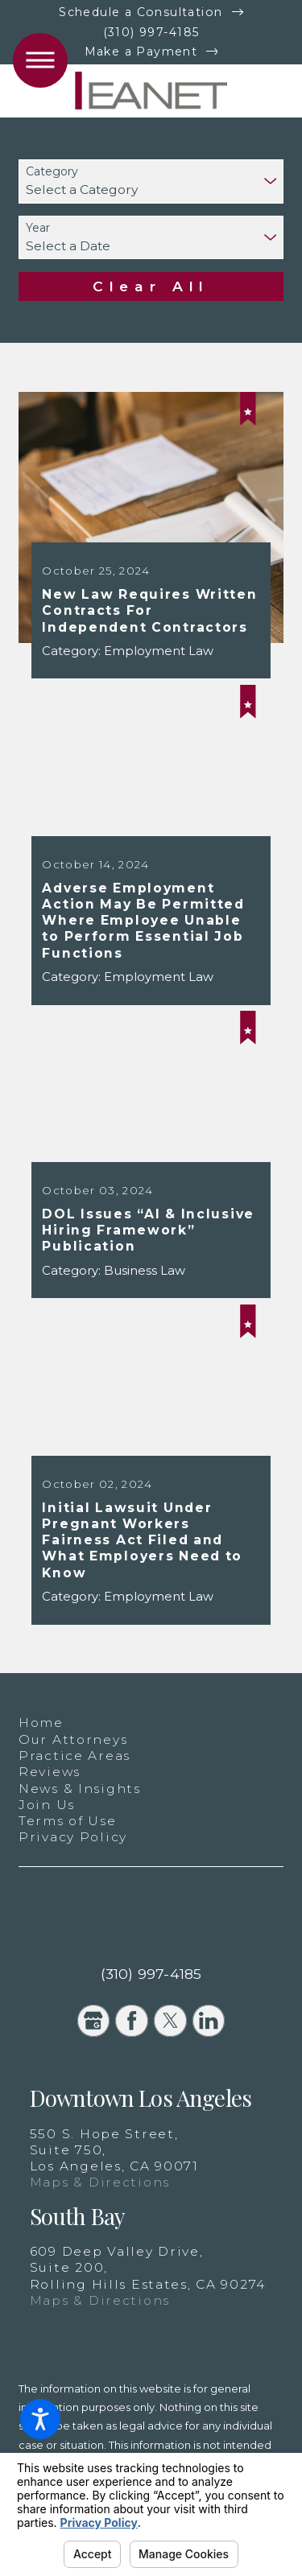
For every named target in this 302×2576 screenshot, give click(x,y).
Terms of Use (68, 1820)
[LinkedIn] (208, 2021)
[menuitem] (151, 1723)
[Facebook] (131, 2021)
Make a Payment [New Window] (141, 51)
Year (38, 228)
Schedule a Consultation (140, 12)
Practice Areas (74, 1755)
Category (52, 172)
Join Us (47, 1804)
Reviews (50, 1771)
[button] (40, 2419)
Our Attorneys (73, 1739)
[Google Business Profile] (93, 2021)
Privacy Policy (73, 1836)
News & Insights (80, 1788)
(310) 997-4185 (151, 32)
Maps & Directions (100, 2182)
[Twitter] (170, 2021)
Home (41, 1722)
